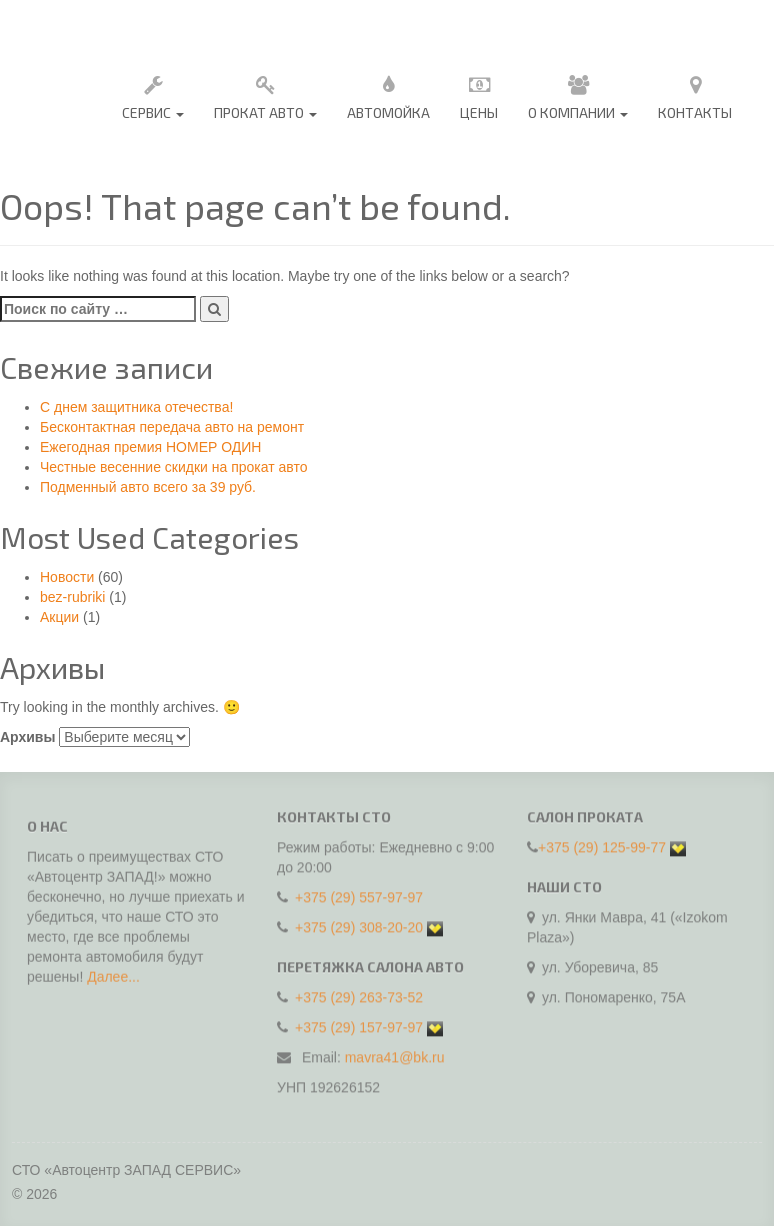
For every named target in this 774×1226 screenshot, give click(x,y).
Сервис (153, 94)
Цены (479, 94)
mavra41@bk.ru (395, 1052)
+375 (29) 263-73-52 (359, 992)
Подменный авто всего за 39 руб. (148, 487)
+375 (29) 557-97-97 (359, 892)
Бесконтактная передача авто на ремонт (172, 427)
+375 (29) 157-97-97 (359, 1022)
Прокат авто (265, 94)
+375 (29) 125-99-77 (602, 842)
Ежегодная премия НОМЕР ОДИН (150, 447)
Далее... (113, 982)
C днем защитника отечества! (136, 407)
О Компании (578, 94)
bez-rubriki (72, 597)
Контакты (695, 94)
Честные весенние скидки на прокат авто (174, 467)
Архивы (27, 737)
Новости (67, 577)
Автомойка (388, 94)
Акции (59, 617)
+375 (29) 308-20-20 (359, 922)
